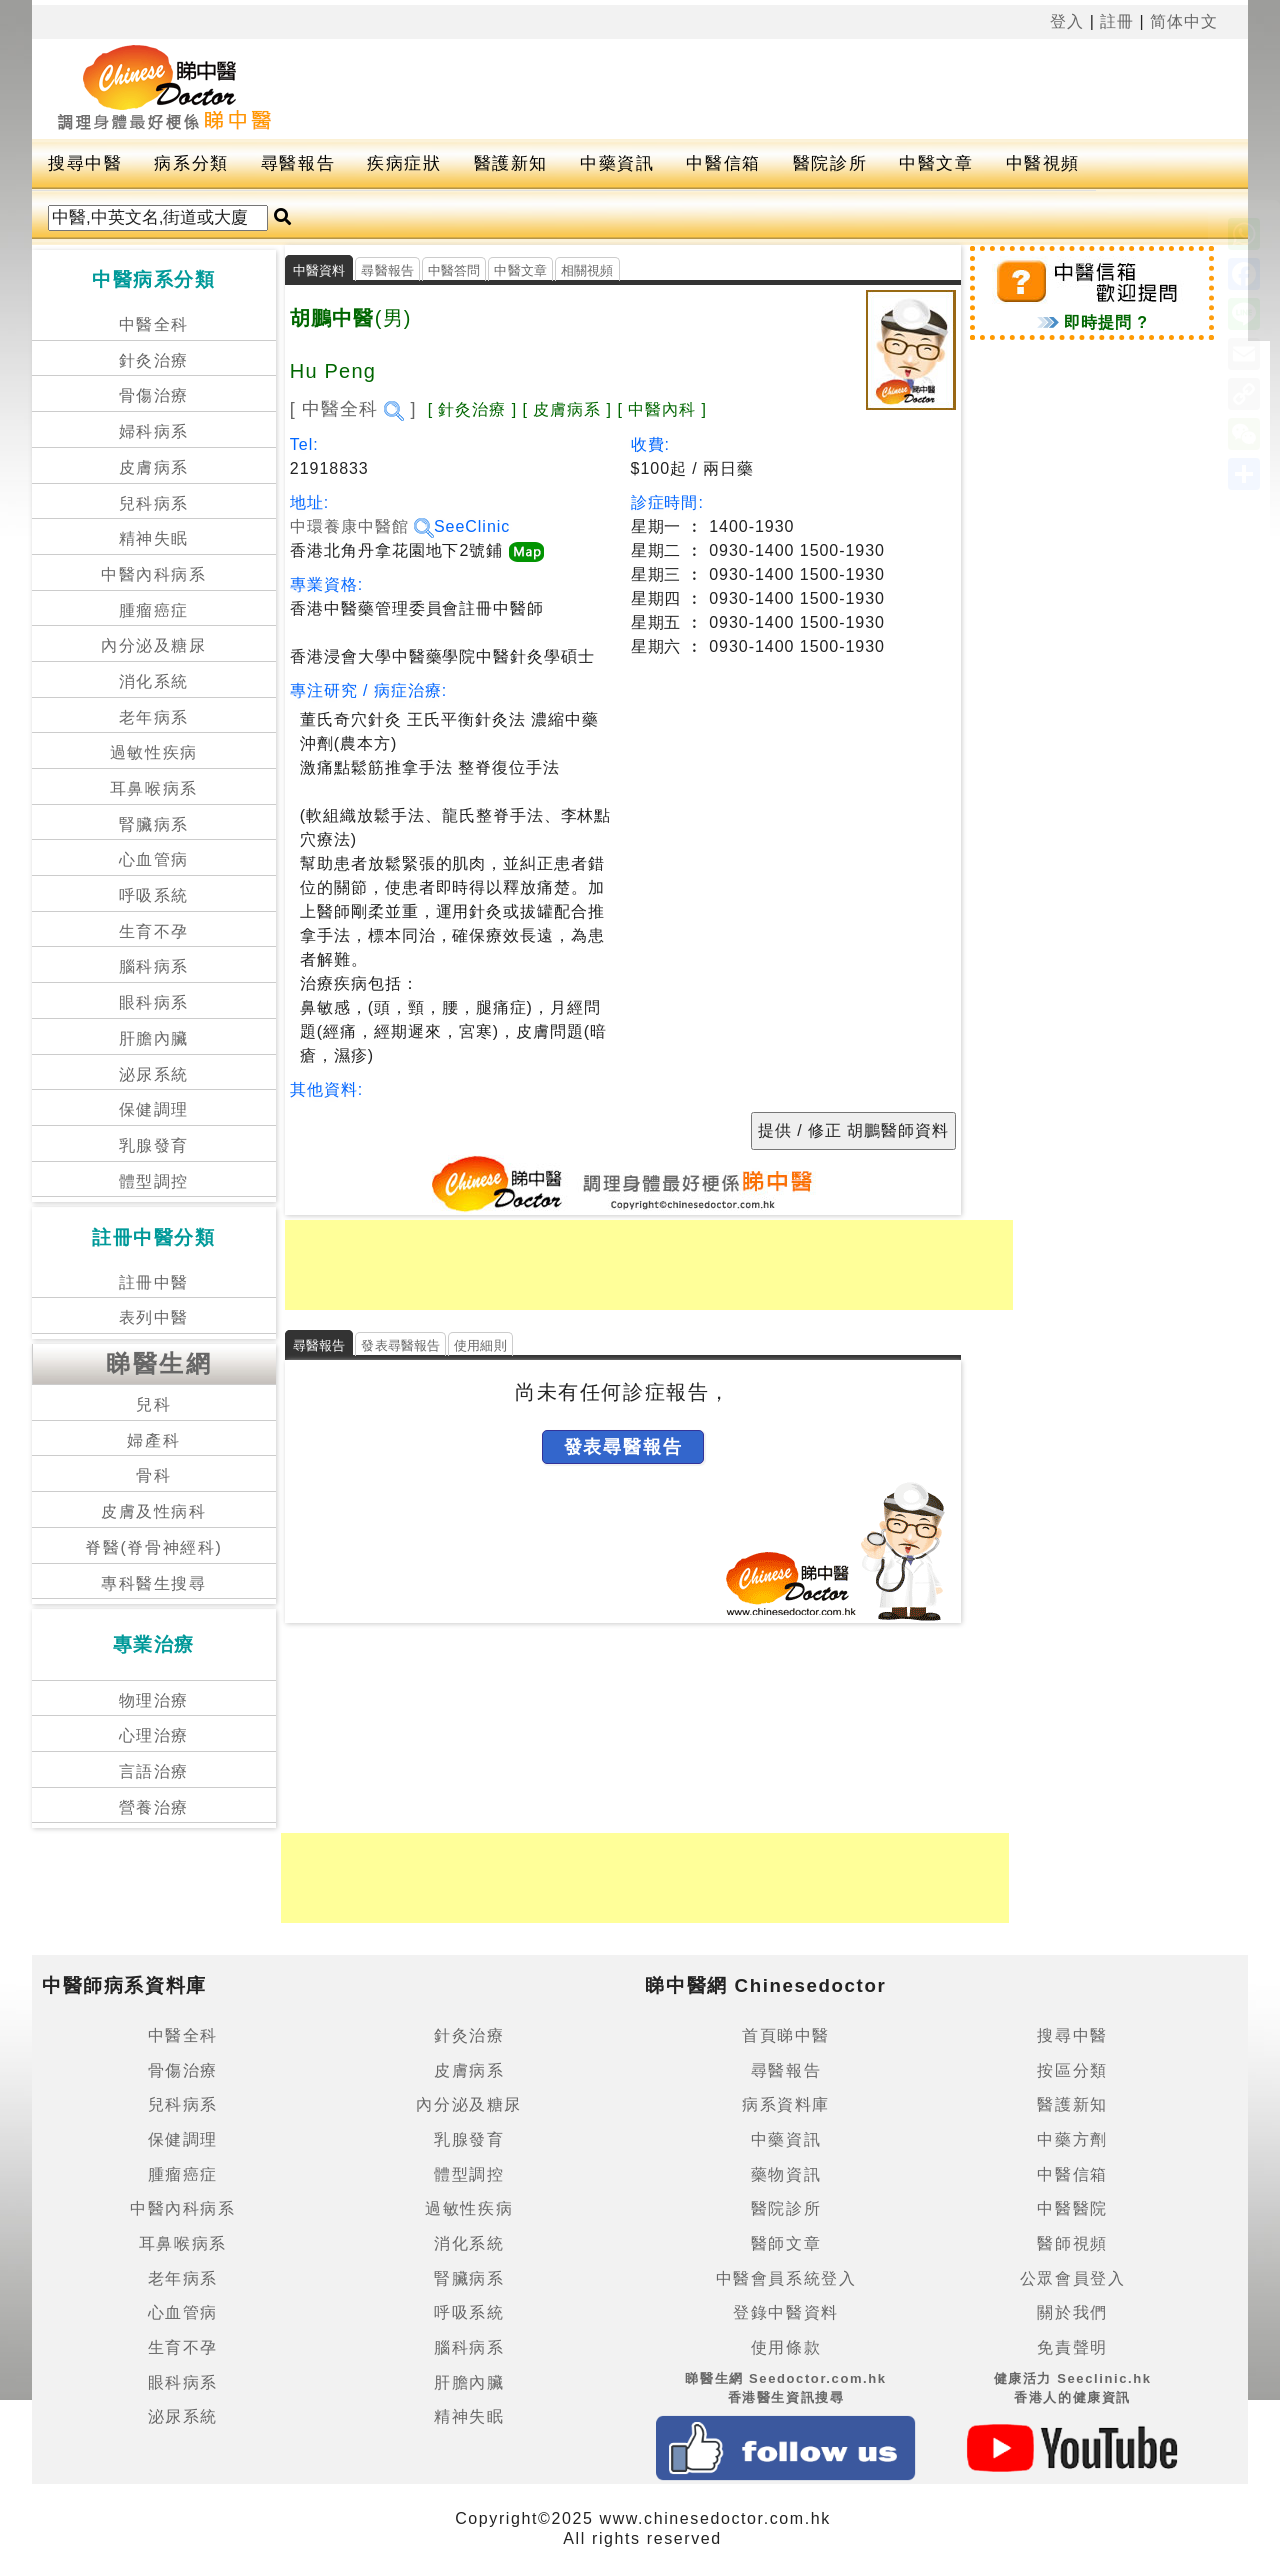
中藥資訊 (617, 163)
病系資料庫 (786, 2104)
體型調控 (154, 1181)
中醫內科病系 (154, 574)
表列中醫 (154, 1317)
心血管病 (154, 859)
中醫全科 (154, 324)
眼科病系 (154, 1002)
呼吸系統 (154, 895)
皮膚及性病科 (154, 1511)
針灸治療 (154, 360)
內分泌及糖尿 (154, 645)
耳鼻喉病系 (154, 788)
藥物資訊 (786, 2174)
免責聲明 (1072, 2347)
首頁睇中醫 (786, 2035)
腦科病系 (154, 966)
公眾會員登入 (1073, 2278)
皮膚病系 (154, 467)
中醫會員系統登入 (786, 2278)
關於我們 (1072, 2312)
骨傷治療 (154, 395)
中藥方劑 (1072, 2139)
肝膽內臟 (154, 1038)
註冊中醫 (154, 1282)
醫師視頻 (1072, 2243)
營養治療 (154, 1807)
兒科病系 (154, 503)
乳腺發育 (154, 1145)
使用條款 (786, 2347)
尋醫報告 (298, 163)
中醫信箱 (723, 163)
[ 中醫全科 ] (353, 409)
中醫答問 (454, 270)
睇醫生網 (159, 1363)
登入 (1067, 21)
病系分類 (191, 163)
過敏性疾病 (154, 752)
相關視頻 (587, 270)
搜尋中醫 (85, 163)
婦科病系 (154, 431)
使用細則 (480, 1345)
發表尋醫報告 (400, 1345)
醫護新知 (511, 163)
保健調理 (154, 1109)
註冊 (1117, 21)
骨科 (153, 1475)
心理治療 (154, 1735)
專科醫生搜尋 (154, 1583)
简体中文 (1184, 21)
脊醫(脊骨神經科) (153, 1547)
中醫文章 (936, 163)
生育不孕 (154, 931)
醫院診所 (830, 163)
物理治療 (154, 1700)
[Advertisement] (746, 89)
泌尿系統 (154, 1074)
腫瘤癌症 (154, 610)
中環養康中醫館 (362, 526)
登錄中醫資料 (786, 2312)
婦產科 (153, 1440)
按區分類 (1072, 2070)
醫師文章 (786, 2243)
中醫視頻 (1043, 163)
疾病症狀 (404, 163)
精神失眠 (154, 538)
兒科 (153, 1404)
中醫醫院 (1072, 2208)
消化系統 (154, 681)
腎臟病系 (154, 824)
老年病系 (154, 717)
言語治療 (154, 1771)
